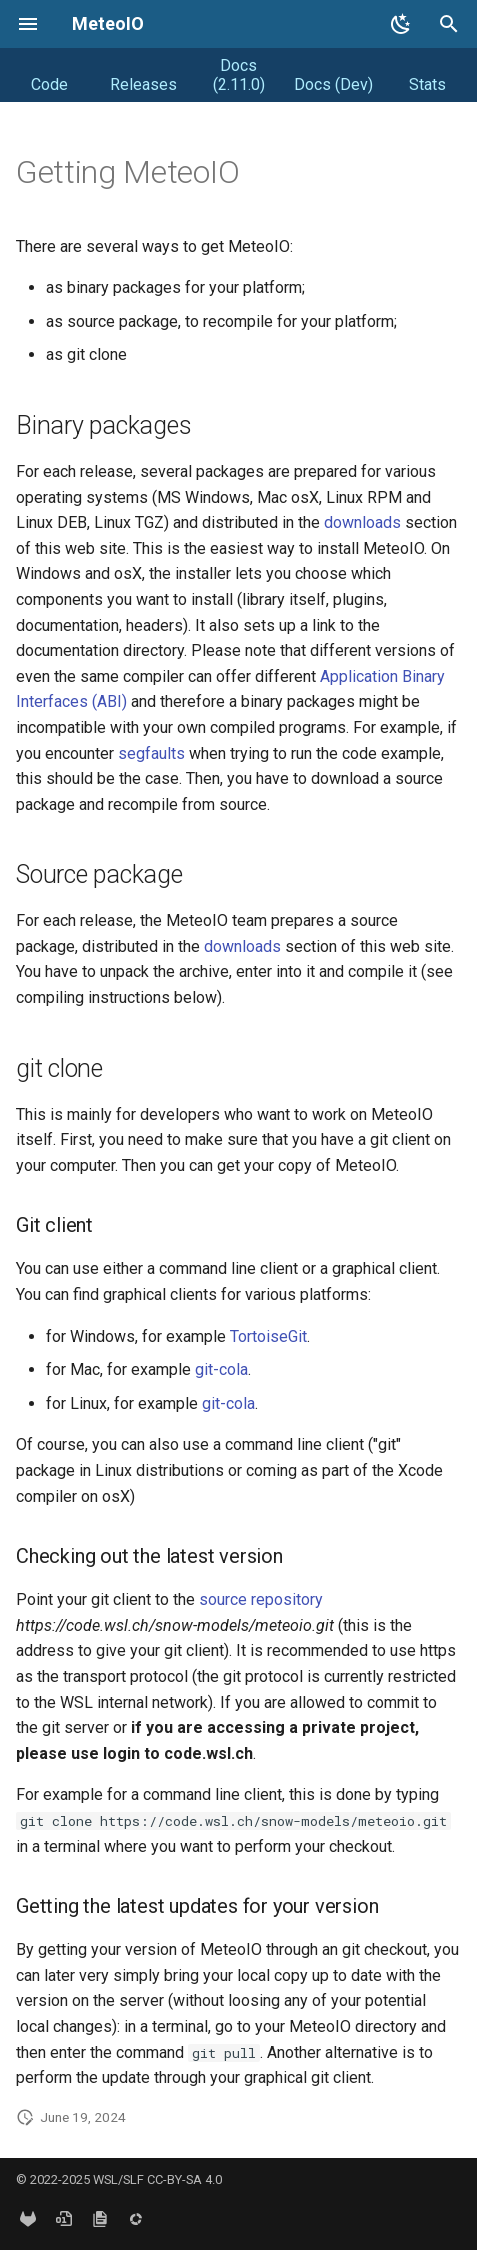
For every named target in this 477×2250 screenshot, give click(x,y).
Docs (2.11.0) (239, 75)
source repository (261, 1599)
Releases (143, 84)
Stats (427, 84)
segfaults (151, 753)
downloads (362, 522)
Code (49, 84)
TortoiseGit (268, 1336)
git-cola (221, 1369)
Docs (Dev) (333, 84)
